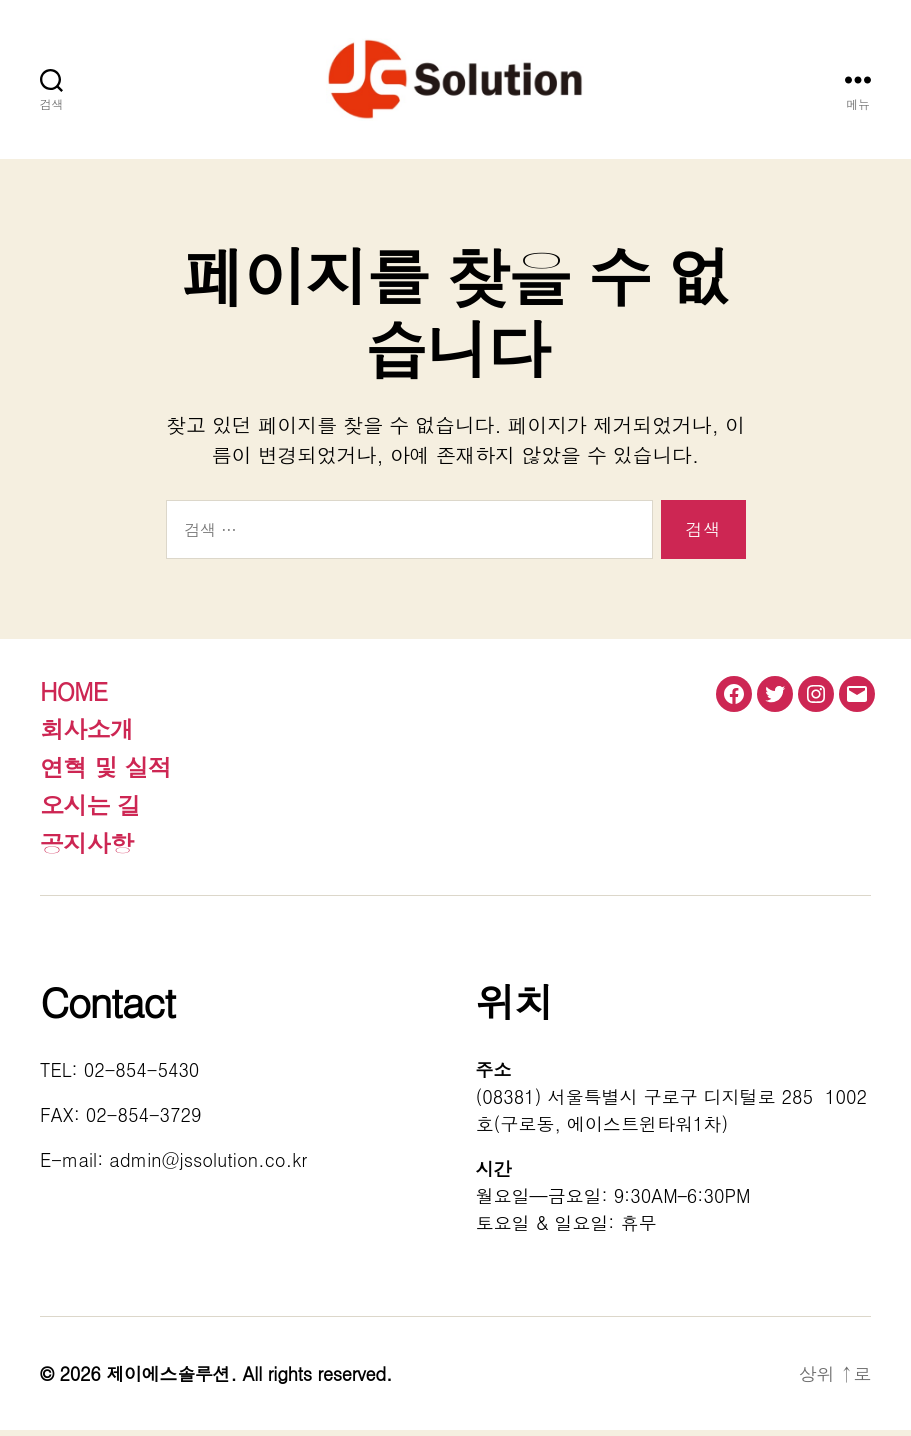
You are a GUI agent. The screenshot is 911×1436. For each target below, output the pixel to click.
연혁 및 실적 (105, 773)
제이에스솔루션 (168, 1379)
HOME (73, 697)
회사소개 (86, 735)
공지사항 (86, 849)
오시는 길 (90, 811)
